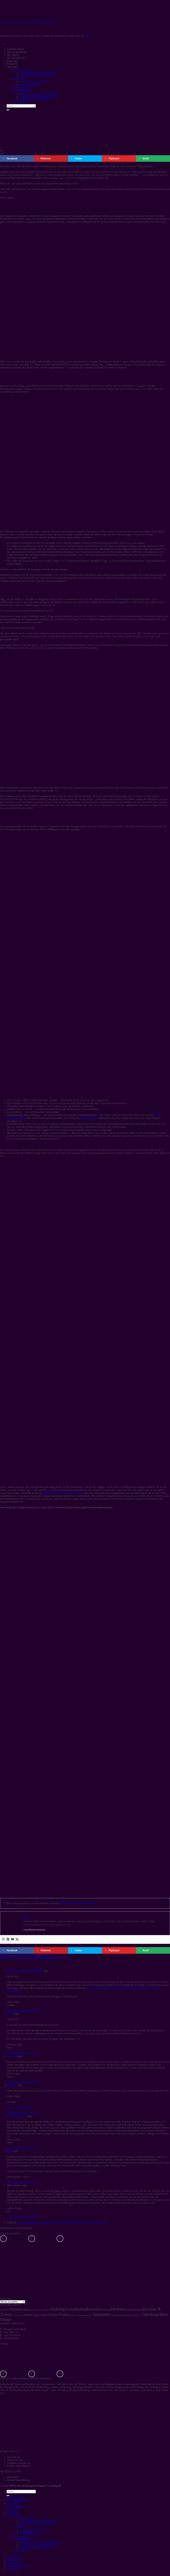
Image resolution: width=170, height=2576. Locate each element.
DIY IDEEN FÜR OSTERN (35, 2530)
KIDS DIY (12, 2509)
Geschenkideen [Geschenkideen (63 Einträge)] (80, 2309)
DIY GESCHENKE (17, 2500)
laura (9, 2151)
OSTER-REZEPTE (30, 2533)
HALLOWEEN (21, 2536)
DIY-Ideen (15, 2384)
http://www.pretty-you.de (20, 2107)
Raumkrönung (11, 2338)
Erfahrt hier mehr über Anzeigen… (79, 1903)
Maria (10, 2013)
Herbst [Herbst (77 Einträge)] (117, 2309)
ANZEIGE (4, 22)
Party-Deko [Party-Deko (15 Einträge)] (40, 2315)
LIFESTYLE (52, 22)
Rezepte (30, 2384)
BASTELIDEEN (15, 2497)
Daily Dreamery (12, 2335)
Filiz (87, 35)
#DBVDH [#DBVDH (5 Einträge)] (4, 2310)
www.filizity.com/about (34, 1929)
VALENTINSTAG (23, 2518)
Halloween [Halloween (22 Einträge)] (102, 2309)
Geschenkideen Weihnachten (36, 22)
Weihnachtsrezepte (19, 2390)
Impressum (12, 2477)
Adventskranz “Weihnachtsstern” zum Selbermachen (28, 1955)
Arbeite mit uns (15, 2460)
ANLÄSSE (12, 2515)
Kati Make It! (11, 2332)
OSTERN (18, 2527)
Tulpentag (12, 2056)
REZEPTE (12, 2512)
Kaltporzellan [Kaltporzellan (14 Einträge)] (133, 2309)
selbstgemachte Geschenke (17, 2387)
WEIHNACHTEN (23, 2539)
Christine (12, 2085)
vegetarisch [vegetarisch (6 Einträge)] (137, 2315)
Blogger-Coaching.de (15, 2329)
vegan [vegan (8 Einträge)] (128, 2315)
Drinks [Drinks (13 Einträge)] (26, 2309)
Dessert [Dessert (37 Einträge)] (16, 2309)
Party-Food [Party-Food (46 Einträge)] (58, 2314)
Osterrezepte (42, 2390)
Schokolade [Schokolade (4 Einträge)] (80, 2315)
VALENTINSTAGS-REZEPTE (36, 2524)
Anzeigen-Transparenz (19, 2462)
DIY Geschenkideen (16, 22)
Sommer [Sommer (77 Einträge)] (101, 2314)
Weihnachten (43, 2387)
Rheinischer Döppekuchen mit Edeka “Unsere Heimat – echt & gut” (36, 1958)
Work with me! (14, 2560)
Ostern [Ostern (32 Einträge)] (27, 2315)
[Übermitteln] (8, 2495)
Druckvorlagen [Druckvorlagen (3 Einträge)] (37, 2310)
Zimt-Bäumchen (89, 1118)
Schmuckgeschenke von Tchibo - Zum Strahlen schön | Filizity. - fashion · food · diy (62, 2222)
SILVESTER (20, 2551)
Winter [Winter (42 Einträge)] (6, 2319)
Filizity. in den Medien (19, 2465)
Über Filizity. (14, 2457)
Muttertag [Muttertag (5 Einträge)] (17, 2315)
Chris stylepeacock (17, 2116)
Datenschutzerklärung (18, 2480)
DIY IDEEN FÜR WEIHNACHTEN (39, 2545)
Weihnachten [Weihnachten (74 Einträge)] (155, 2314)
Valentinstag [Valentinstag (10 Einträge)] (117, 2315)
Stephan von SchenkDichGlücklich (25, 1970)
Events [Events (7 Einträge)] (46, 2309)
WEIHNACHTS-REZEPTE (35, 2548)
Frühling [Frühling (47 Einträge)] (57, 2309)
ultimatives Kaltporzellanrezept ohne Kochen (81, 2390)
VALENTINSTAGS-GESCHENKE (39, 2521)
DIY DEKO (13, 2503)
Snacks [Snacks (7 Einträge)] (89, 2315)
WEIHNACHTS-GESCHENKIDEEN (40, 2542)
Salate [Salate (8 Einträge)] (71, 2315)
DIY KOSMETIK (16, 2506)
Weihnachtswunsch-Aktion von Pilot (62, 1493)
